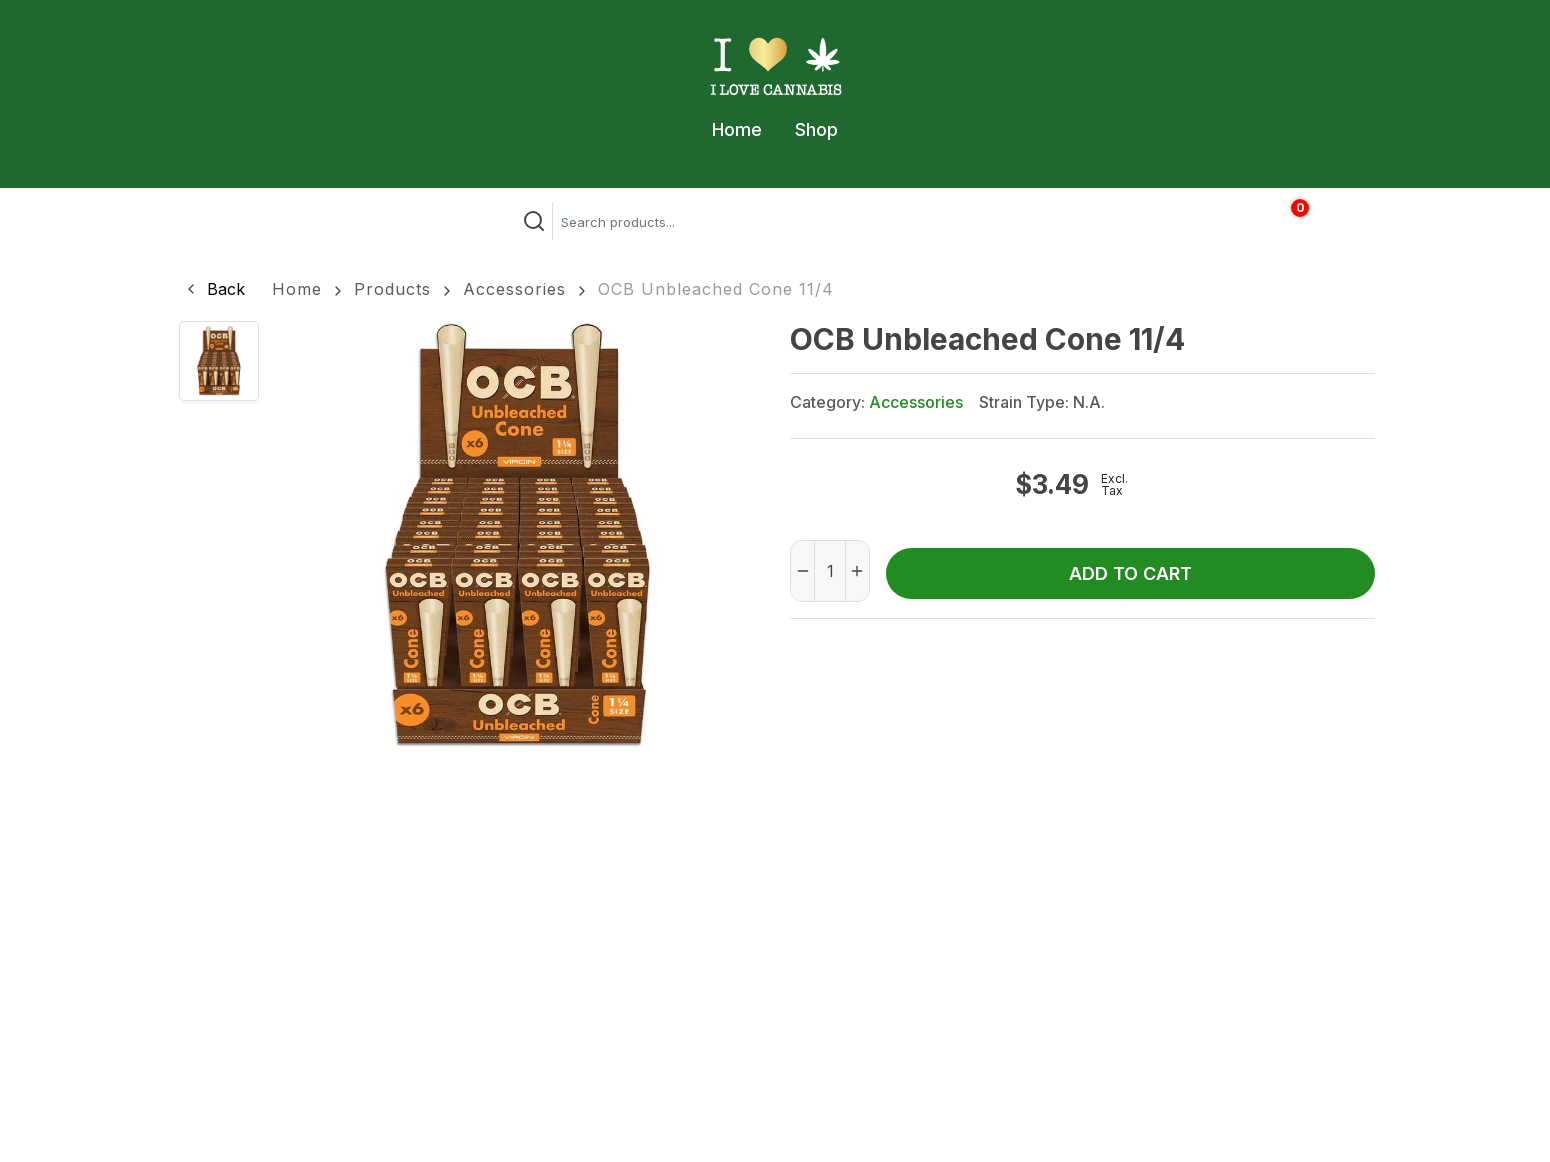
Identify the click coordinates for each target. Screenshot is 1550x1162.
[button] (214, 289)
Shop (816, 129)
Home (737, 129)
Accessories (514, 289)
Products (392, 289)
